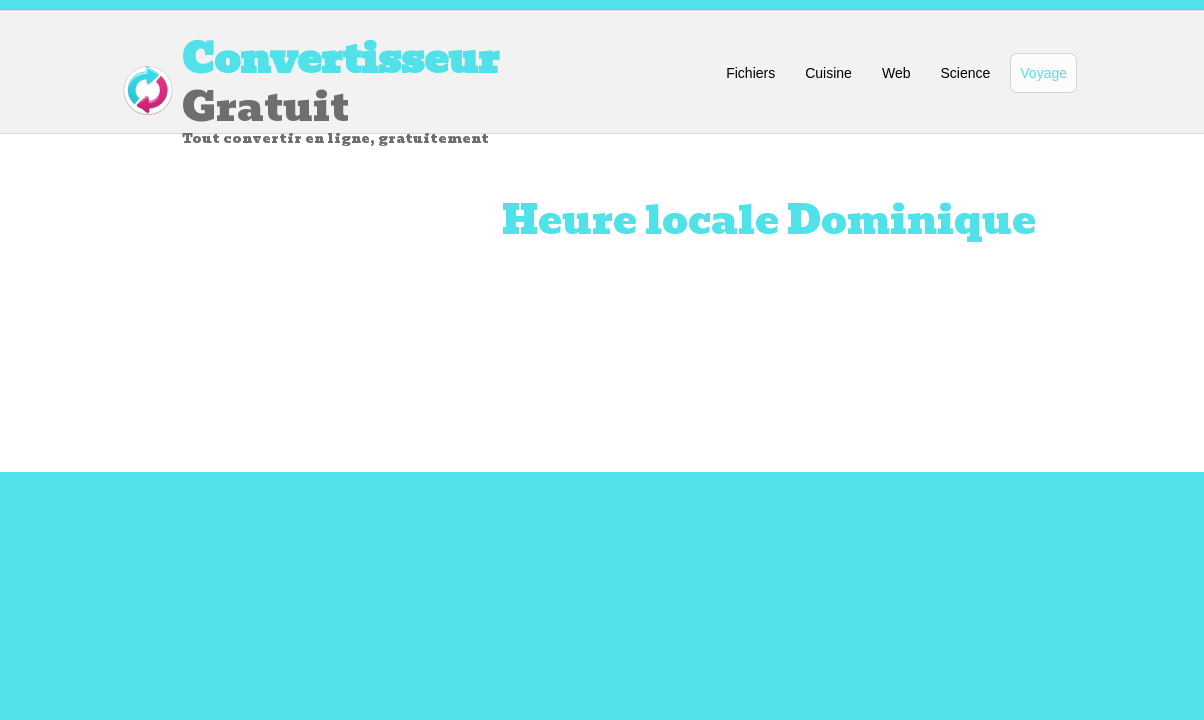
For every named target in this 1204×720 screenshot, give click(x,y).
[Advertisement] (272, 327)
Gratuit (427, 87)
